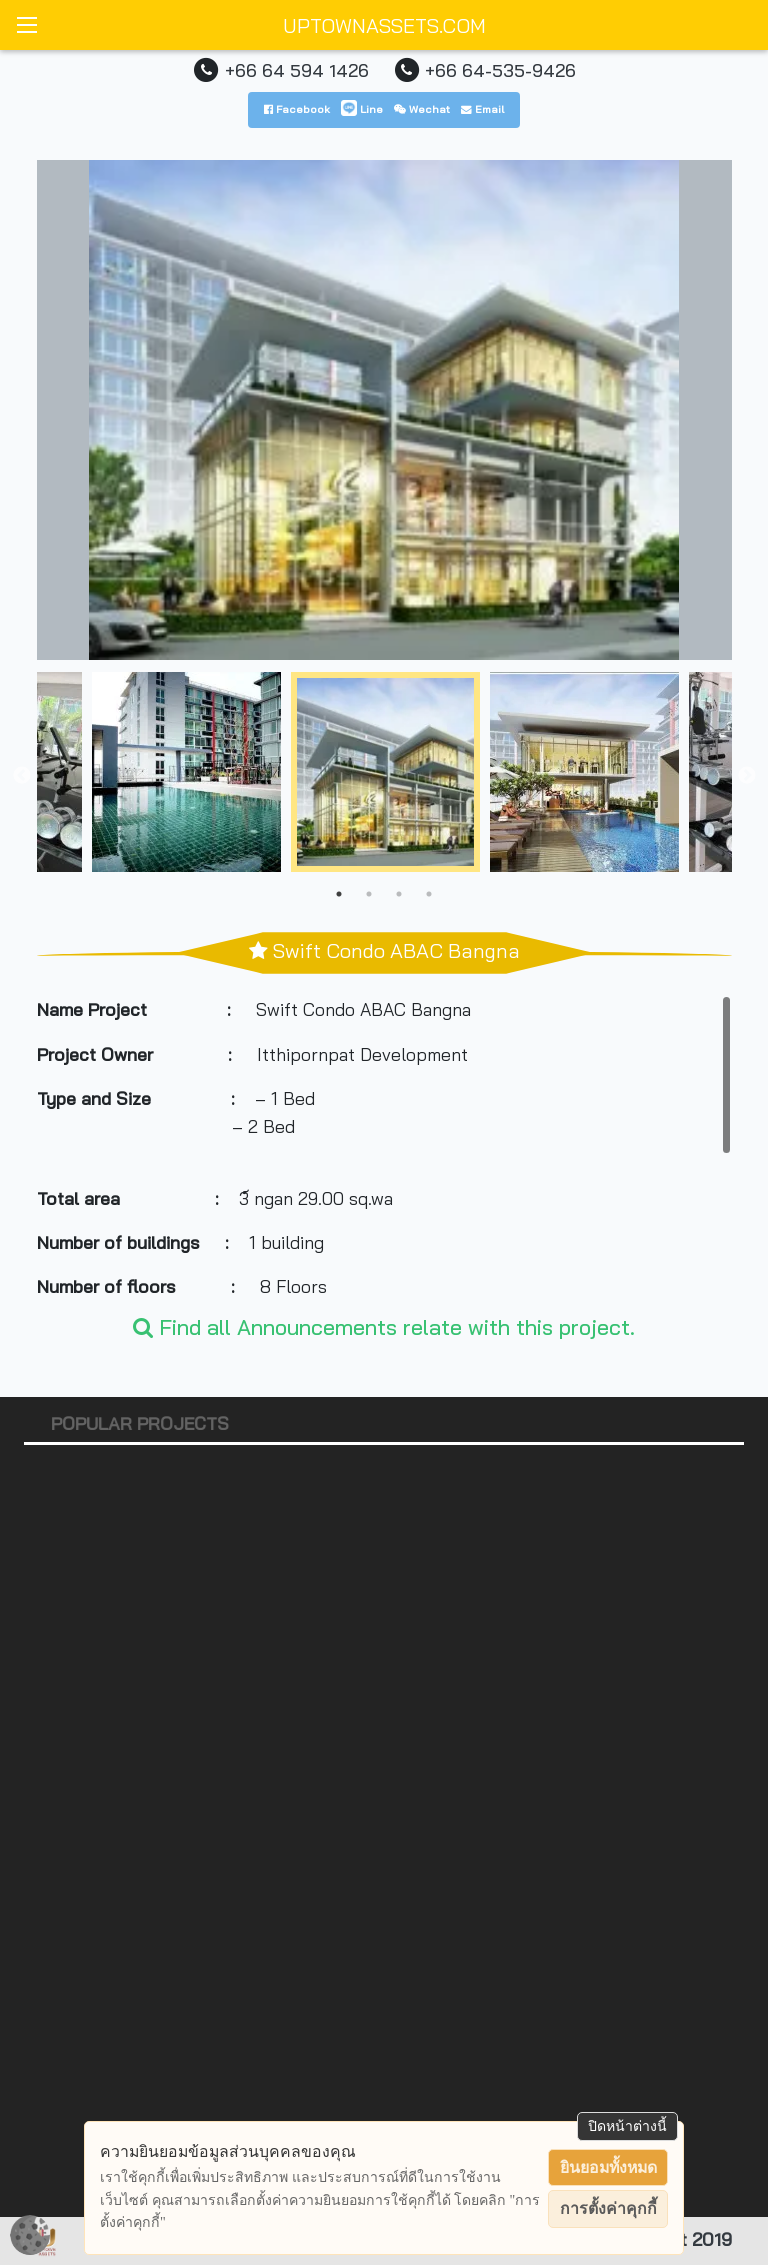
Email (482, 109)
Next (747, 776)
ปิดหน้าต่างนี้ (627, 2126)
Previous (22, 776)
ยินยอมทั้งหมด (608, 2167)
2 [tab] (369, 894)
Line (362, 109)
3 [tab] (399, 894)
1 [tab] (339, 894)
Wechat (422, 109)
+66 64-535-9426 (500, 70)
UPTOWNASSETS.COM (384, 25)
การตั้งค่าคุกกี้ (608, 2208)
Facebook (297, 109)
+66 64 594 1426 (297, 70)
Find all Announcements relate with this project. (384, 1327)
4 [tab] (429, 894)
